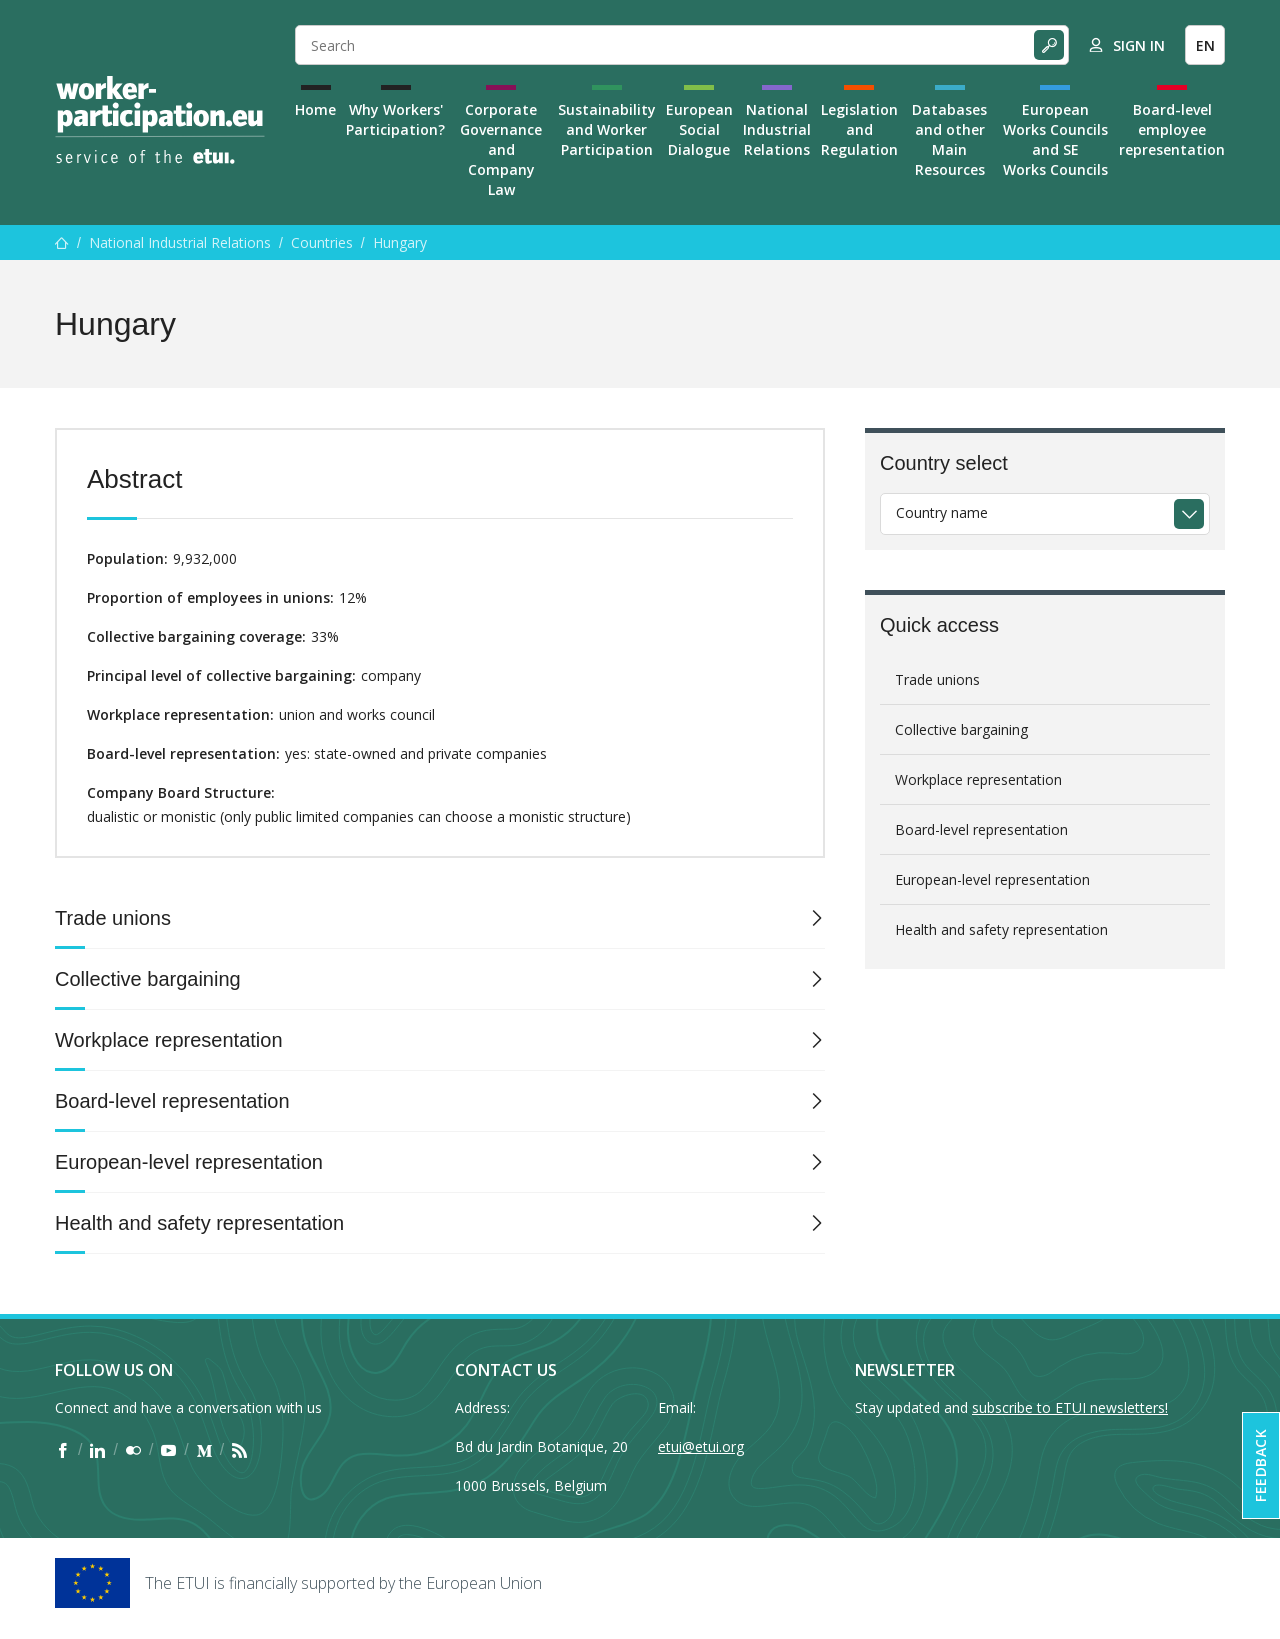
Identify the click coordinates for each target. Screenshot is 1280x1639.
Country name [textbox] (942, 512)
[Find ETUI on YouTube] (168, 1450)
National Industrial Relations (777, 129)
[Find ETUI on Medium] (204, 1450)
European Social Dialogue (699, 129)
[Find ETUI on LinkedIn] (97, 1450)
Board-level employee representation (1172, 129)
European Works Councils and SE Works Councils (1055, 139)
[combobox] (1045, 514)
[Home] (160, 120)
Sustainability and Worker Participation (607, 129)
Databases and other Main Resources (949, 139)
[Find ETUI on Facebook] (62, 1450)
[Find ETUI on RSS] (239, 1450)
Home (315, 109)
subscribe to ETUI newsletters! (1070, 1407)
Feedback (1260, 1465)
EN (1205, 45)
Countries (322, 242)
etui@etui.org (701, 1446)
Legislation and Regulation (859, 129)
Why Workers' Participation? (395, 119)
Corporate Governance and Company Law (501, 149)
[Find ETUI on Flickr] (133, 1450)
